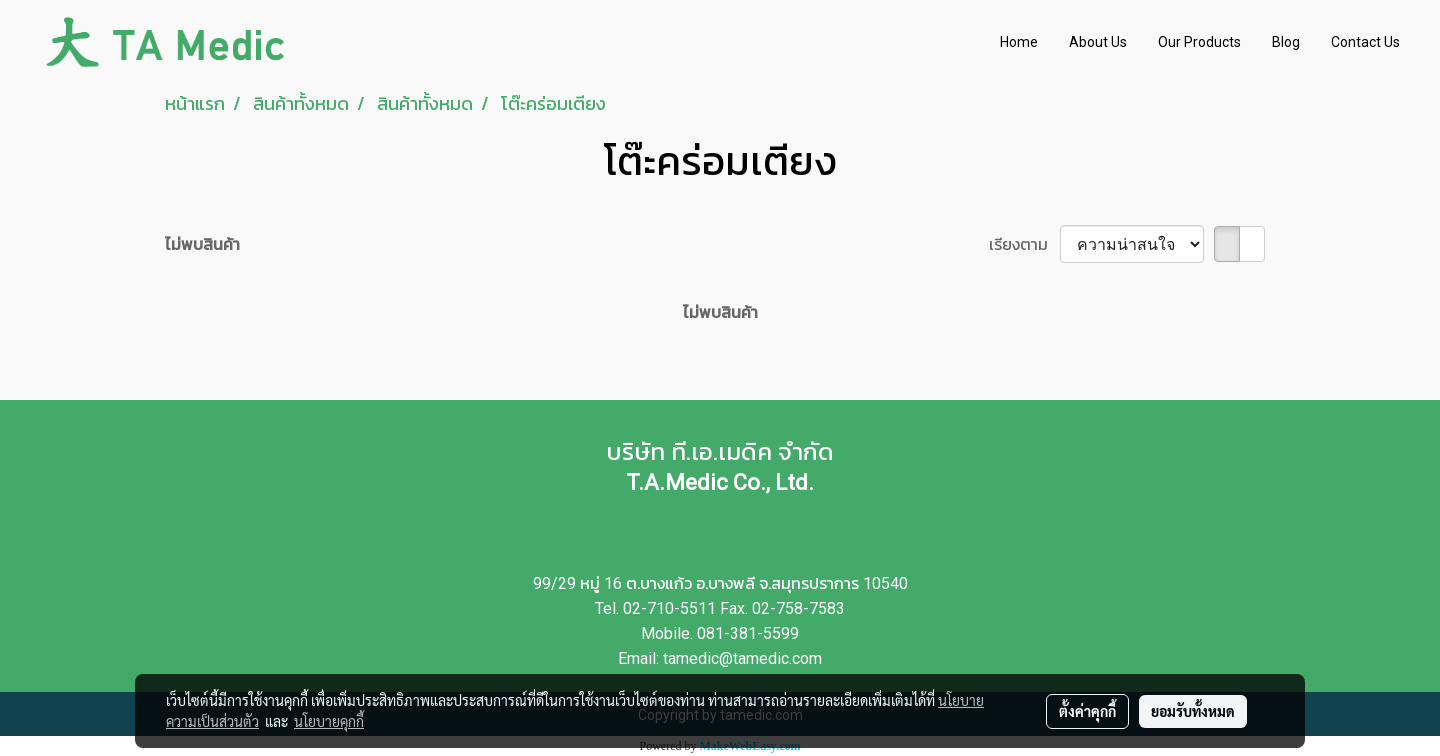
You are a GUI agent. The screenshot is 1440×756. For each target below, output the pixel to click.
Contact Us (1365, 42)
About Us (1098, 42)
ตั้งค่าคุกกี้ (1087, 711)
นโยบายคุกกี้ (329, 721)
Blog (1286, 42)
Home (1019, 42)
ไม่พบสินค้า (202, 244)
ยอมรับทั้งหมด (1193, 711)
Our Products (1199, 42)
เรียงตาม (1024, 244)
